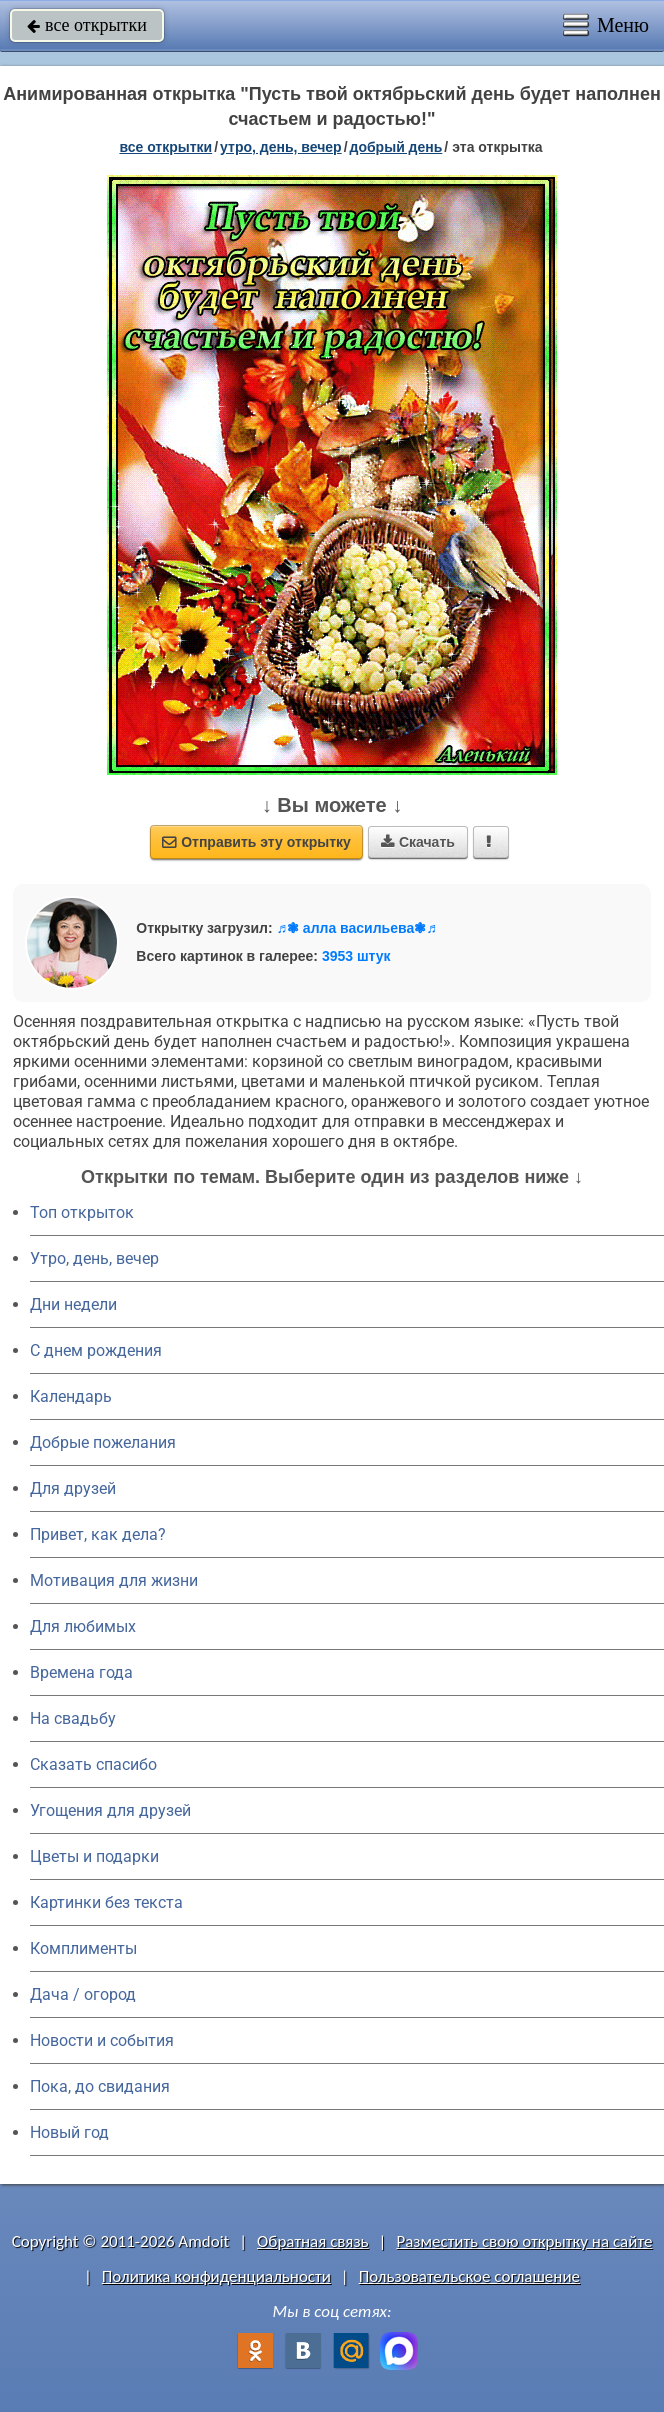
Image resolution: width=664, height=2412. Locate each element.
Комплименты (83, 1948)
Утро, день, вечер (94, 1258)
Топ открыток (82, 1212)
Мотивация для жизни (114, 1580)
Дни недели (73, 1304)
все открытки (87, 25)
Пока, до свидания (100, 2086)
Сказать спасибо (93, 1764)
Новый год (69, 2132)
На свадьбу (73, 1718)
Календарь (71, 1396)
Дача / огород (83, 1994)
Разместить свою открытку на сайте (524, 2241)
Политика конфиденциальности (216, 2276)
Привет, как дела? (98, 1534)
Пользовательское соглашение (469, 2276)
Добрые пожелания (103, 1442)
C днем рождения (96, 1350)
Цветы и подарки (94, 1856)
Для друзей (73, 1488)
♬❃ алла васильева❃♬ (356, 928)
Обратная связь (313, 2241)
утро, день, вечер (281, 147)
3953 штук (356, 956)
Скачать (418, 842)
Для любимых (83, 1626)
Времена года (81, 1672)
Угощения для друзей (110, 1810)
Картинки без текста (106, 1902)
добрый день (396, 147)
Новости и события (102, 2040)
